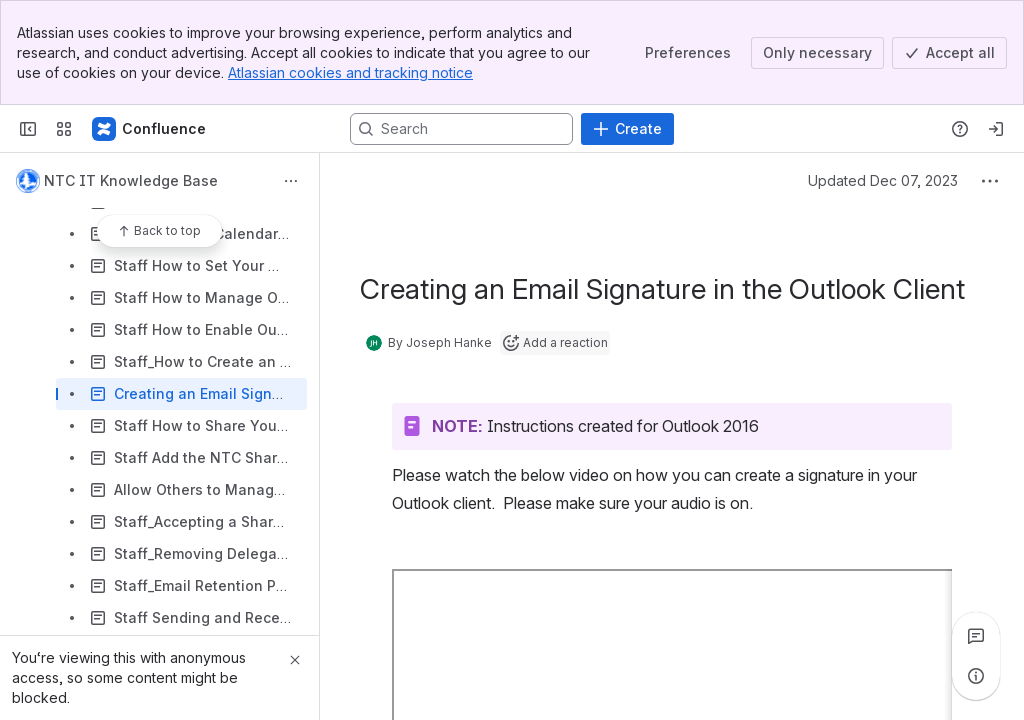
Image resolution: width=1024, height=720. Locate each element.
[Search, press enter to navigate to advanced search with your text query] (461, 129)
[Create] (627, 129)
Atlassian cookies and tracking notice (350, 72)
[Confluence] (150, 129)
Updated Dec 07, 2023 (883, 180)
